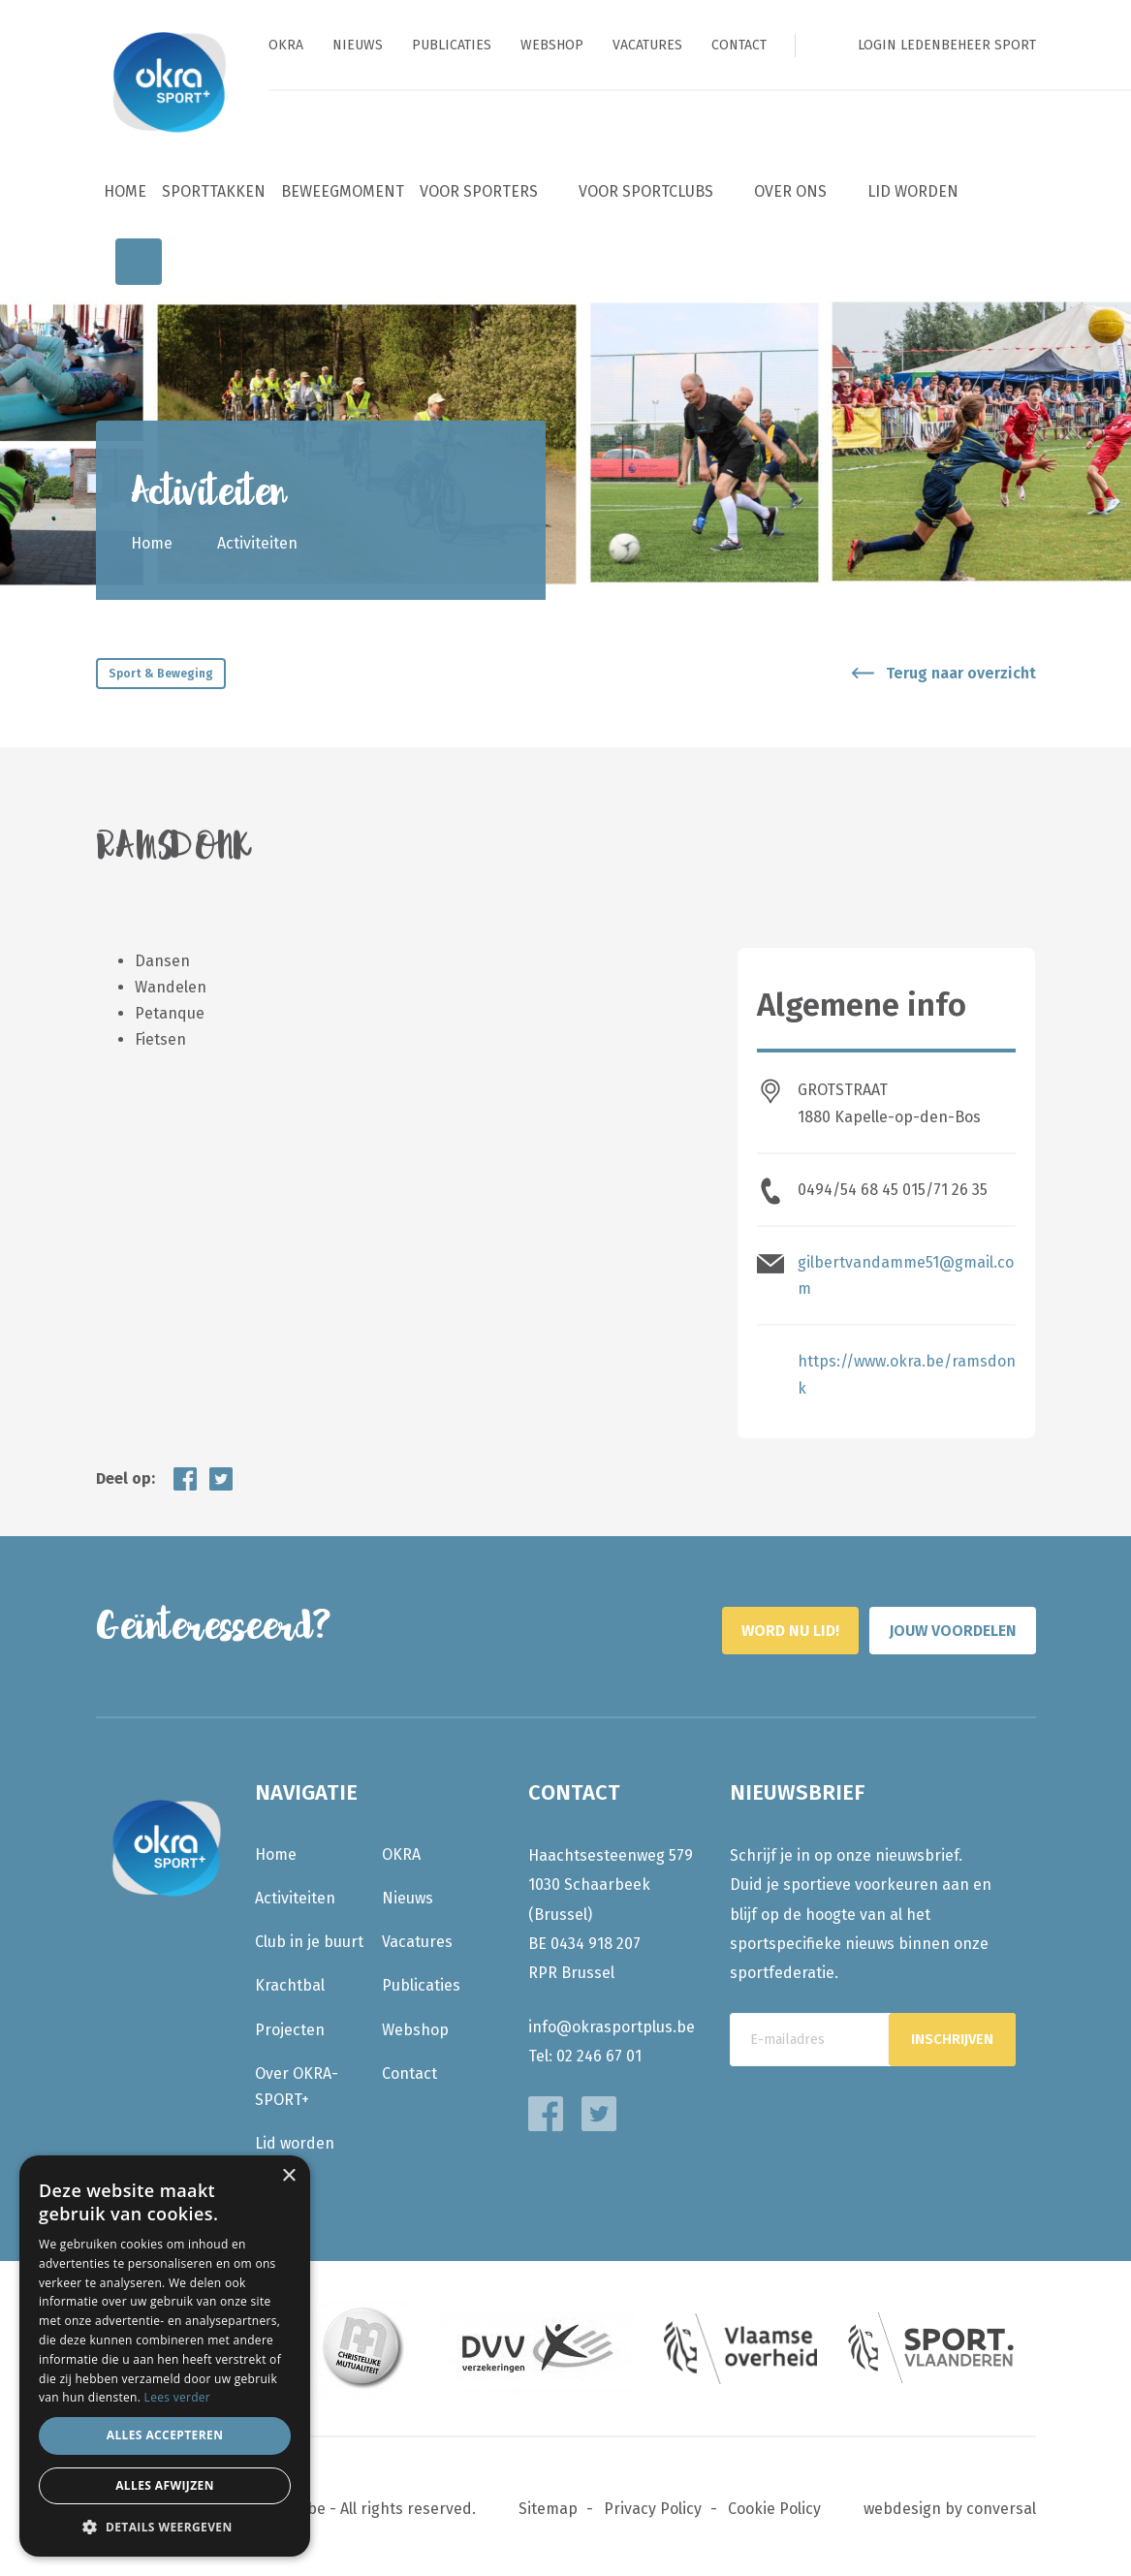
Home (125, 191)
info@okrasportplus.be (611, 2022)
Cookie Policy (774, 2505)
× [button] (288, 2176)
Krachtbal (290, 1981)
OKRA (285, 45)
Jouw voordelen (928, 1622)
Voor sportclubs (646, 191)
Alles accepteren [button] (165, 2435)
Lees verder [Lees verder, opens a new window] (177, 2397)
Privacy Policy (653, 2505)
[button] (165, 2527)
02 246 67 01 (599, 2051)
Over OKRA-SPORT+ (296, 2081)
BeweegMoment (342, 191)
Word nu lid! (694, 1622)
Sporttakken (214, 191)
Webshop (551, 45)
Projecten (290, 2025)
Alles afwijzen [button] (164, 2485)
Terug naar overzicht (961, 673)
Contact (739, 45)
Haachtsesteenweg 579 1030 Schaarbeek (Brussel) (610, 1880)
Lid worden (912, 191)
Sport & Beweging (161, 673)
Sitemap (548, 2505)
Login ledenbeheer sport (947, 45)
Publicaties (451, 45)
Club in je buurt (309, 1937)
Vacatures (647, 45)
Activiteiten (295, 1893)
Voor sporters (479, 191)
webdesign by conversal (950, 2505)
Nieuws (357, 45)
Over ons (790, 191)
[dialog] (164, 2356)
